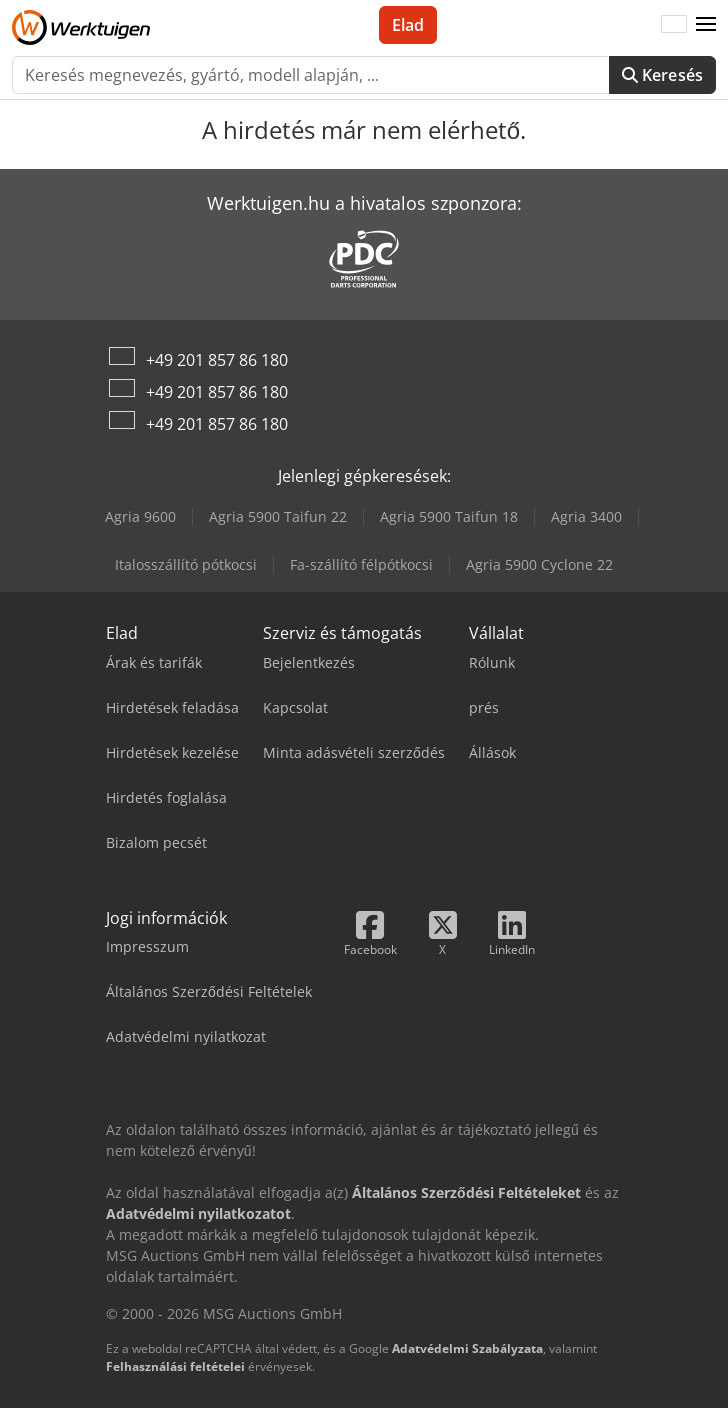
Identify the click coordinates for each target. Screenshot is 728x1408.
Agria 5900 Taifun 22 (278, 516)
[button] (706, 25)
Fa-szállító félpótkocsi (361, 564)
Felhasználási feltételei (175, 1366)
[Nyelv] (674, 25)
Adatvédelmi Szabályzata (467, 1348)
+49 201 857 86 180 (217, 360)
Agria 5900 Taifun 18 (449, 516)
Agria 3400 (586, 516)
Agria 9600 (140, 516)
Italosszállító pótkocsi (186, 564)
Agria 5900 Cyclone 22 (539, 564)
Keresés (662, 75)
